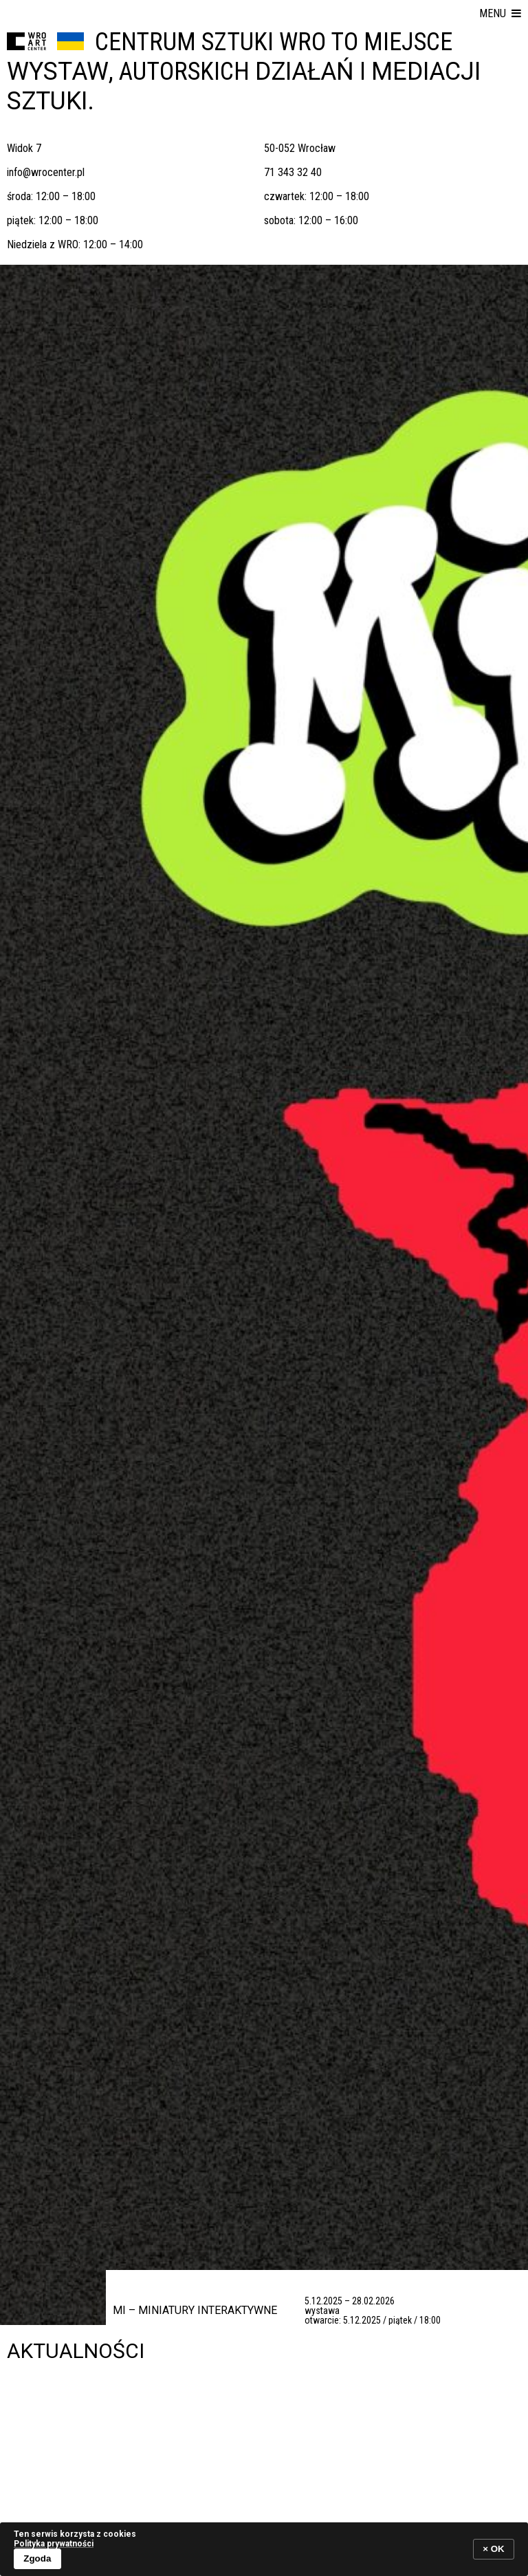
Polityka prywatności (54, 2543)
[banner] (264, 2549)
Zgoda (37, 2558)
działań (304, 71)
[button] (500, 14)
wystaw (58, 71)
